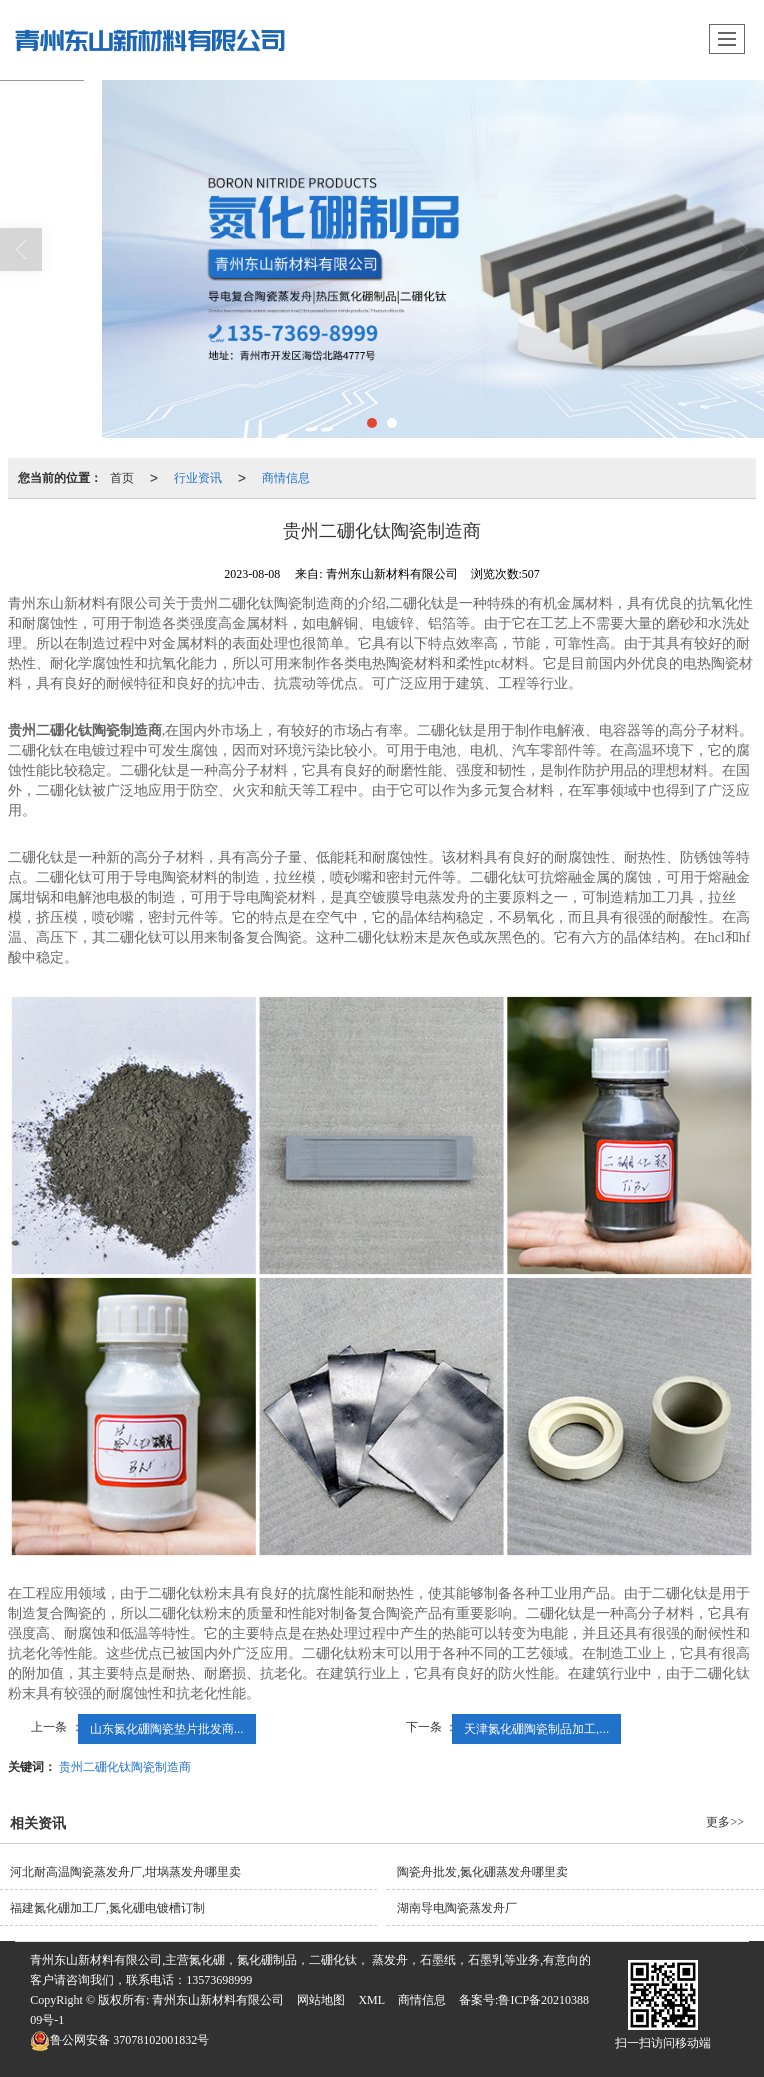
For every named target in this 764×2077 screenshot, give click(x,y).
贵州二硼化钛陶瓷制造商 (125, 1767)
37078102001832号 (119, 2040)
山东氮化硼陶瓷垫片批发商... (167, 1729)
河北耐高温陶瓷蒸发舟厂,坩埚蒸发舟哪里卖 (125, 1872)
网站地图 (321, 2000)
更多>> (725, 1822)
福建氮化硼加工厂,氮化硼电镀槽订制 (107, 1908)
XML (371, 2000)
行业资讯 (198, 478)
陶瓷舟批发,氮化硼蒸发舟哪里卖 (482, 1872)
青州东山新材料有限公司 (218, 2000)
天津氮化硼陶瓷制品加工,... (536, 1729)
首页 (122, 478)
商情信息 (286, 478)
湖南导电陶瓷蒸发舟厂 (457, 1908)
